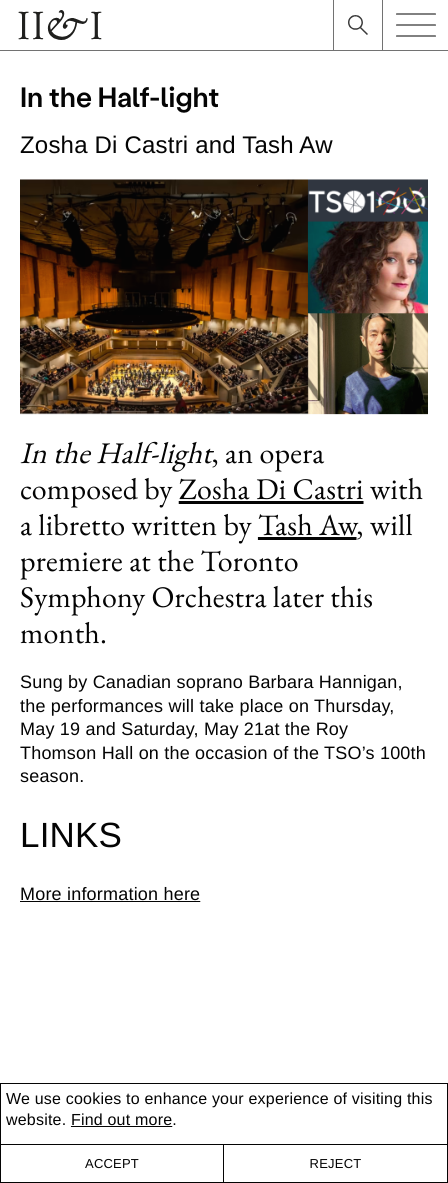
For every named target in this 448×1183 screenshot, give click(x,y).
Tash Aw (307, 524)
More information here (110, 894)
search (358, 25)
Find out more (121, 1120)
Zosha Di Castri (271, 488)
